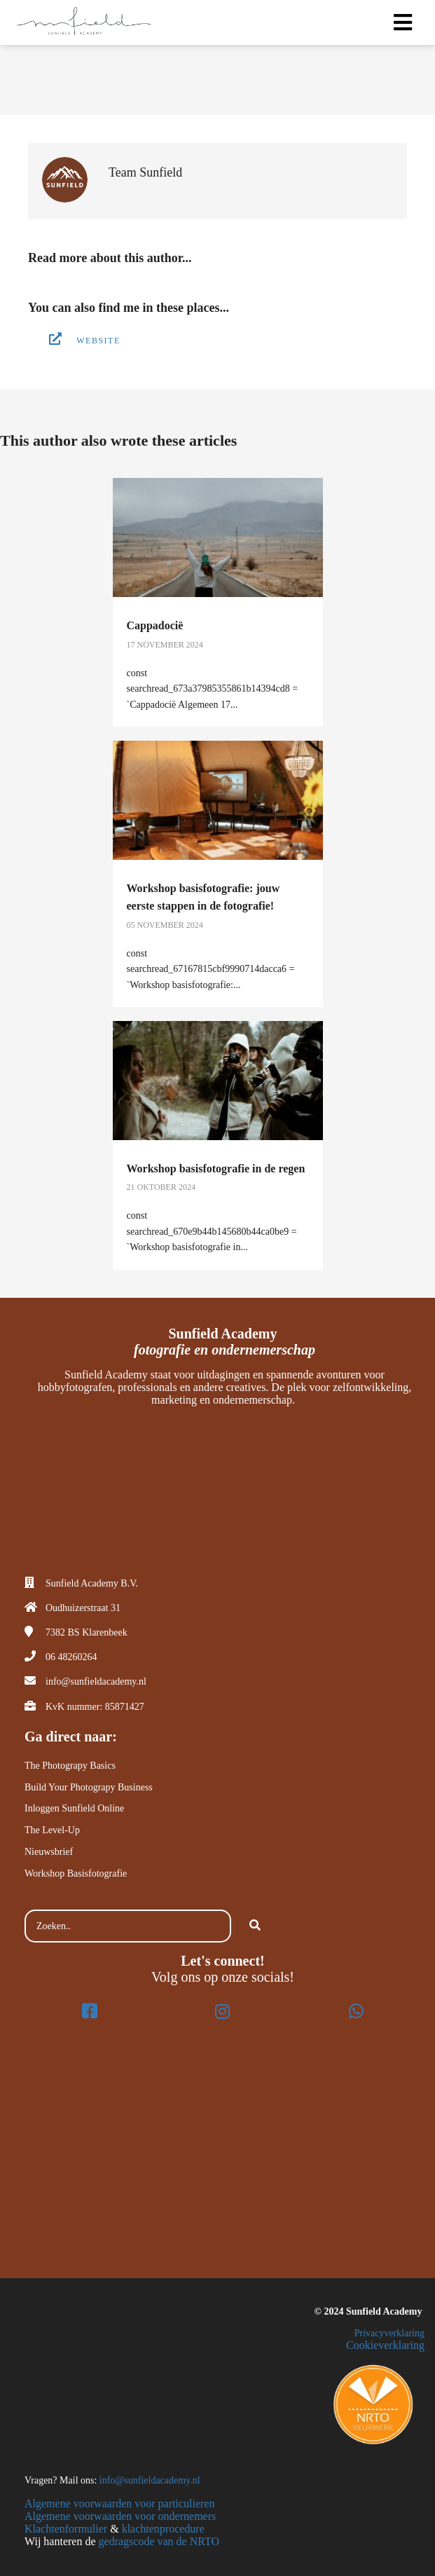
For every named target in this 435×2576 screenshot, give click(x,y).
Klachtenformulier (66, 2529)
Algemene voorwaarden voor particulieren (119, 2503)
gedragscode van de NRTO (159, 2541)
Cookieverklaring (385, 2345)
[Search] (255, 1926)
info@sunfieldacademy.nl (96, 1681)
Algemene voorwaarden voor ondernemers (120, 2516)
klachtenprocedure (163, 2529)
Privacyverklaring (389, 2333)
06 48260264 (71, 1657)
